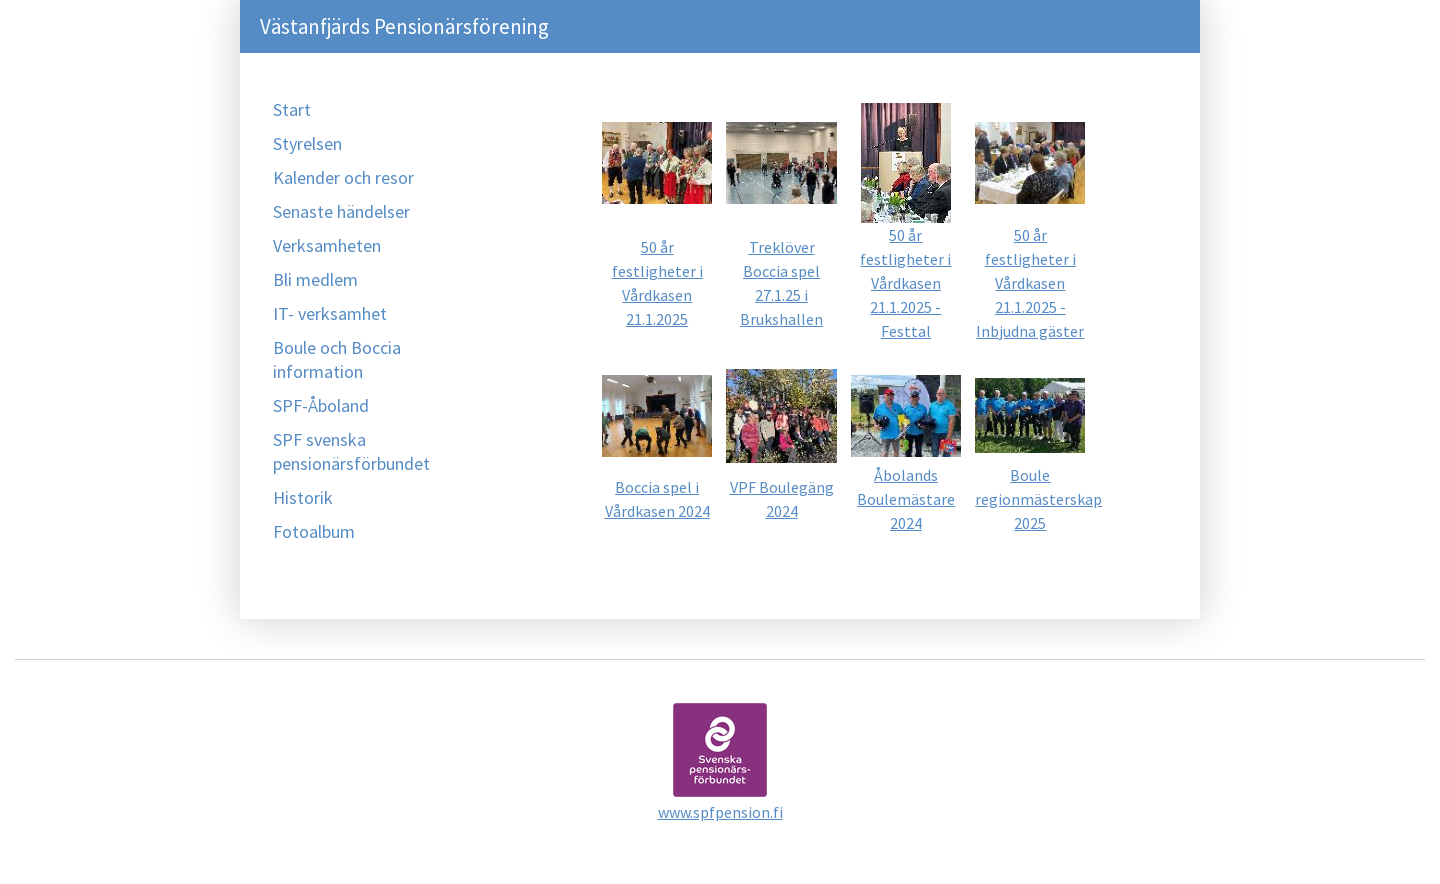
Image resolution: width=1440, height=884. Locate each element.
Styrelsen (307, 143)
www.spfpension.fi (720, 812)
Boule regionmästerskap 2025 (1038, 499)
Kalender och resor (343, 177)
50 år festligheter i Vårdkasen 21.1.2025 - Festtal (905, 283)
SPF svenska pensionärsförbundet (351, 451)
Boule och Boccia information (337, 359)
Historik (303, 497)
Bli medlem (315, 279)
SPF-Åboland (321, 405)
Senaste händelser (341, 211)
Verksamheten (327, 245)
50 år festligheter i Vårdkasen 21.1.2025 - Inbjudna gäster (1030, 283)
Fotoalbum (314, 531)
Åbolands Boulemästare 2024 (906, 499)
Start (292, 109)
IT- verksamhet (330, 313)
